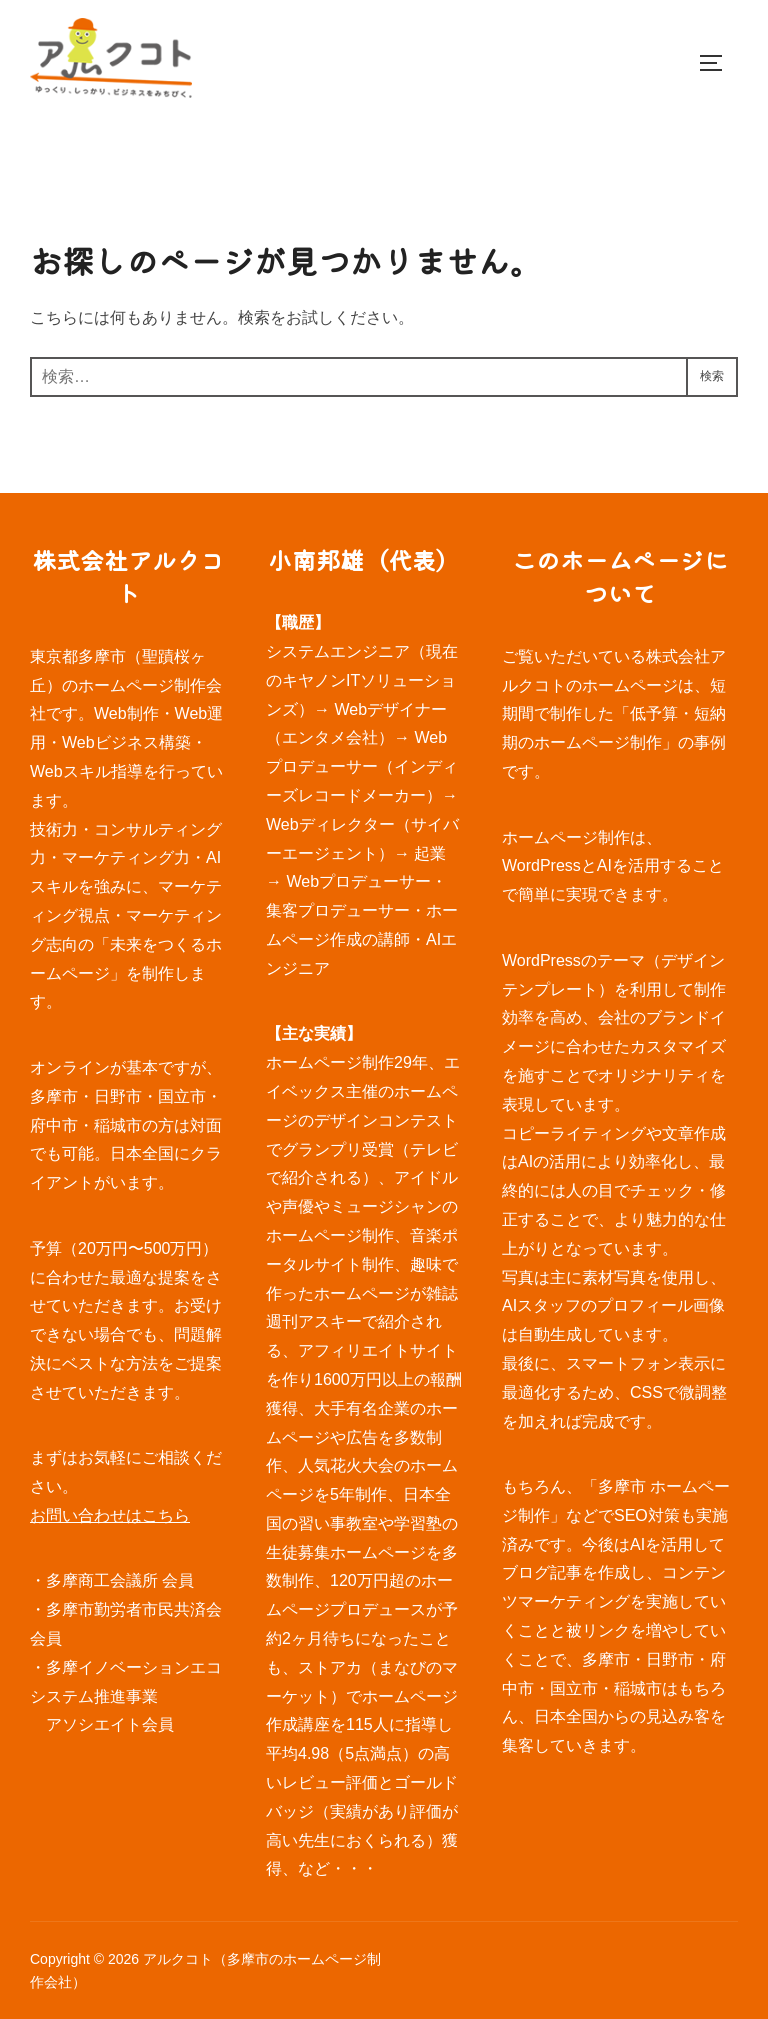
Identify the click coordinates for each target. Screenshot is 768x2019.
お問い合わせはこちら (110, 1515)
